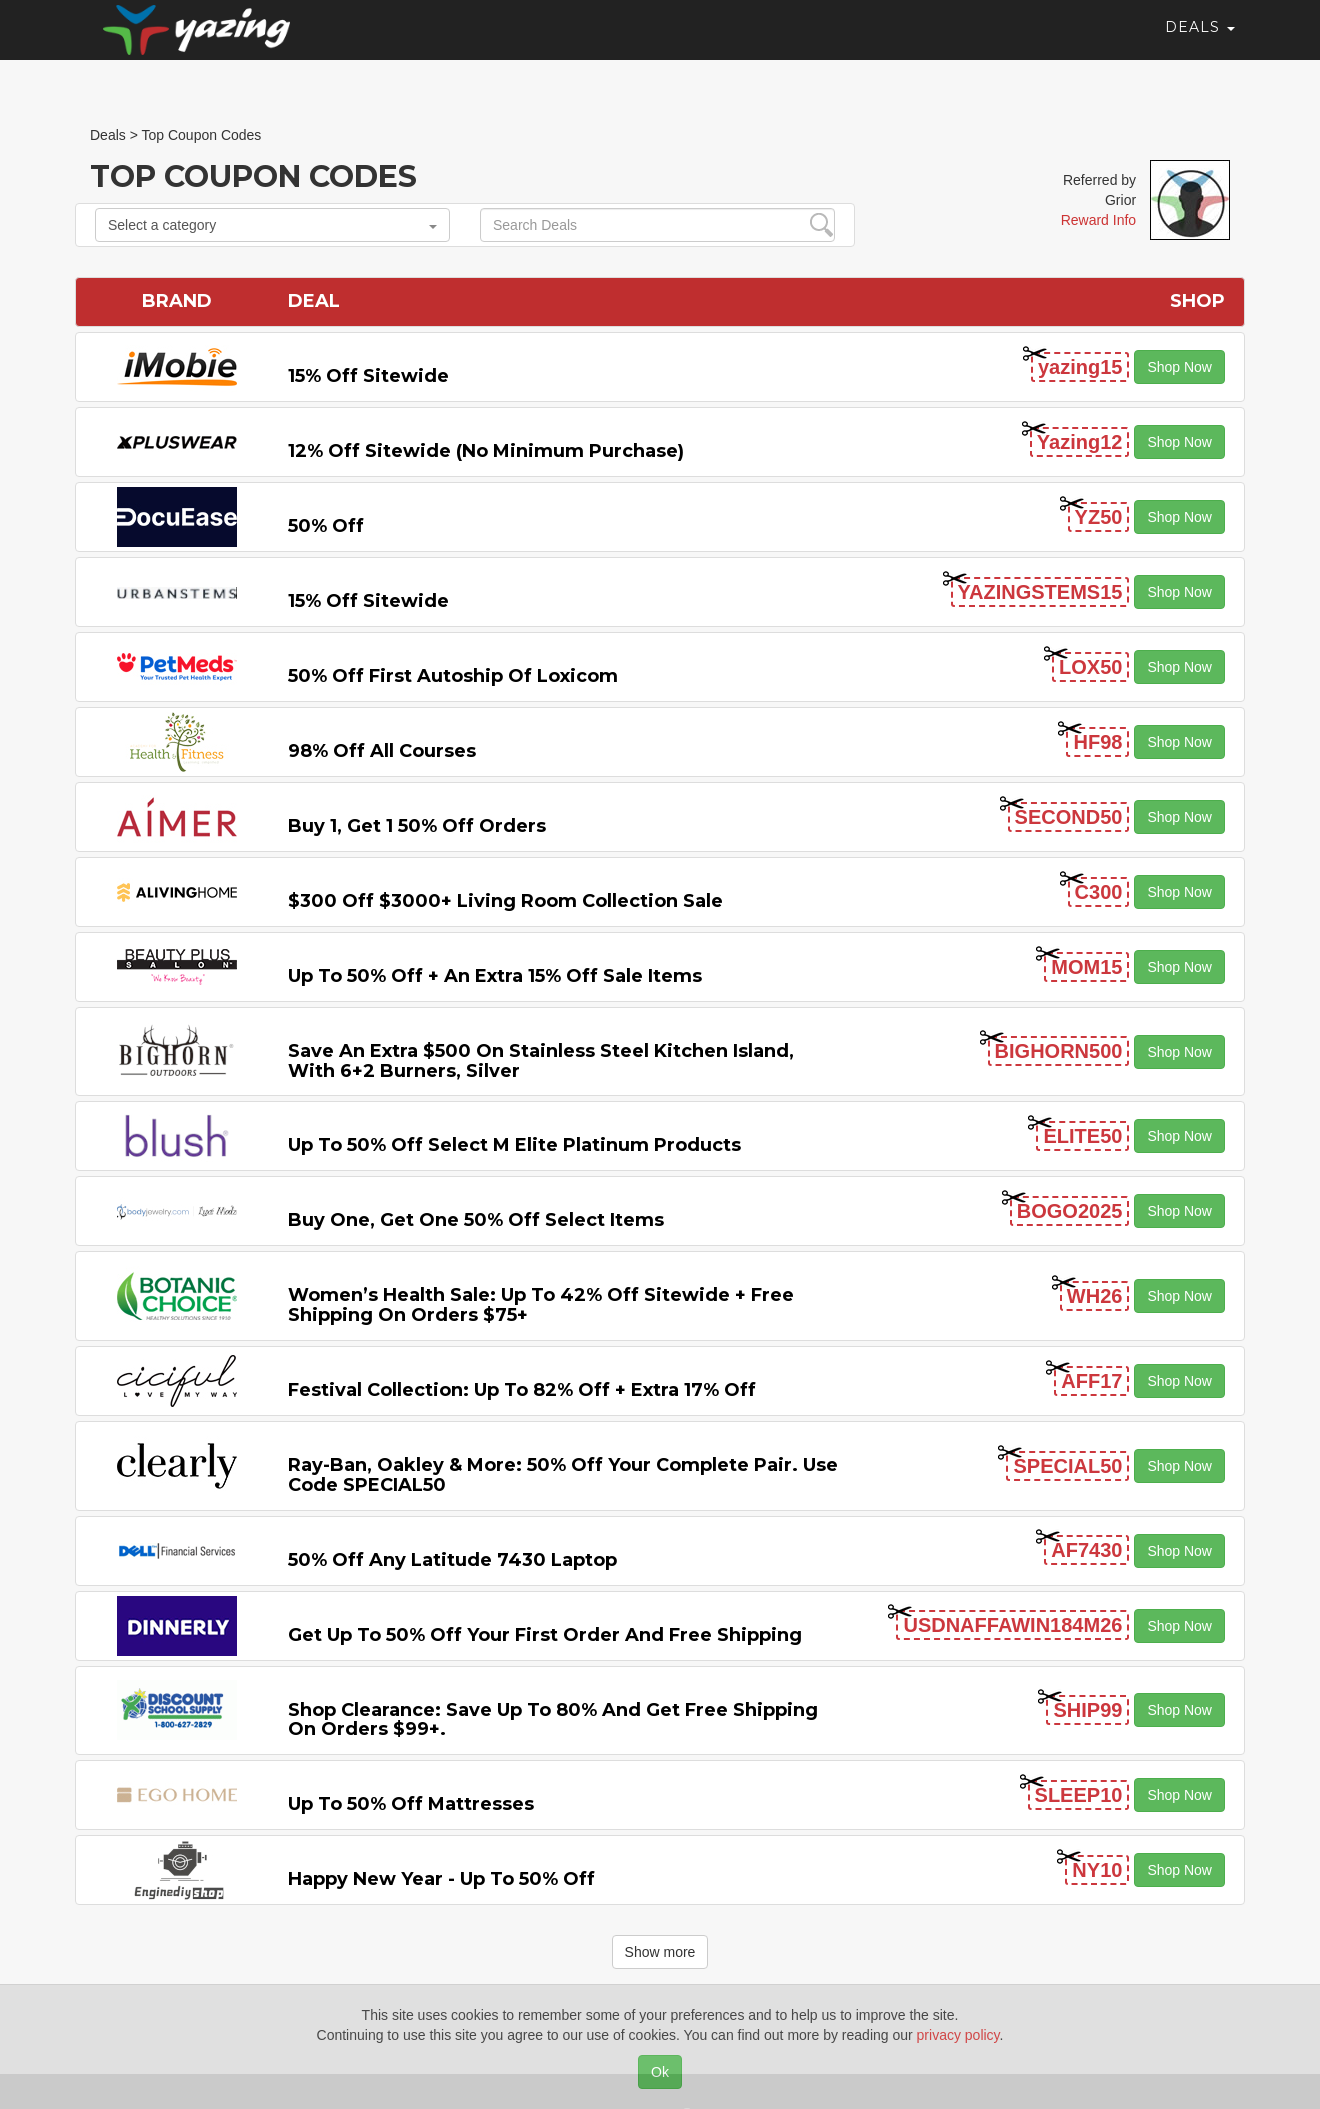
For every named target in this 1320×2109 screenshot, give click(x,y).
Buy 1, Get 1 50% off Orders (417, 826)
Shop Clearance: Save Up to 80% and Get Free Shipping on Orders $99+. (553, 1720)
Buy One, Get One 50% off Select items (476, 1220)
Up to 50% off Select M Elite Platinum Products (514, 1145)
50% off (326, 526)
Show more (660, 1952)
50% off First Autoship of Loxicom (453, 676)
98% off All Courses (382, 751)
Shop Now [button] (1179, 367)
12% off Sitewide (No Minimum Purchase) (486, 451)
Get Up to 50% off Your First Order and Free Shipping (545, 1635)
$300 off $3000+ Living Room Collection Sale (505, 901)
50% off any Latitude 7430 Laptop (452, 1560)
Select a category (272, 225)
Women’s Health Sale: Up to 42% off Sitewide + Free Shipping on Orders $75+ (541, 1305)
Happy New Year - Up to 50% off (441, 1879)
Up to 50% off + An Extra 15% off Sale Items (495, 976)
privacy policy (958, 2035)
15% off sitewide (368, 376)
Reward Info (1098, 220)
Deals (1200, 45)
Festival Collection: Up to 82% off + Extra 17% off (522, 1390)
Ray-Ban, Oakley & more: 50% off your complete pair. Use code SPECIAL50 (563, 1475)
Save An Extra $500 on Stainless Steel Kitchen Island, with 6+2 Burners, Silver (541, 1061)
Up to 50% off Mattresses (411, 1804)
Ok (660, 2072)
